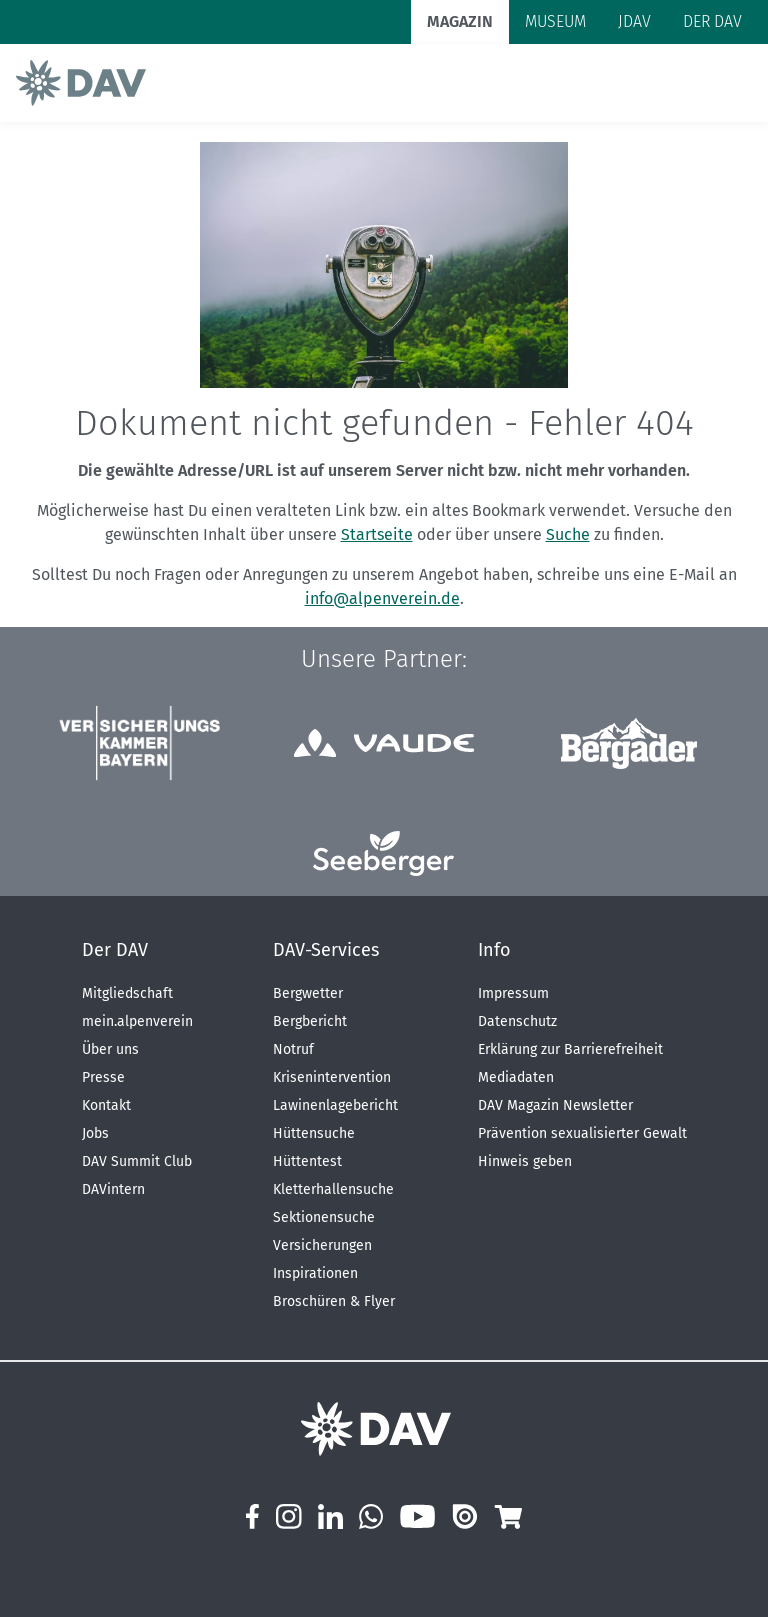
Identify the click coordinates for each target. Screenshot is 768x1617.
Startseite (377, 534)
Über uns (110, 1049)
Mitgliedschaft (127, 993)
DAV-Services (326, 950)
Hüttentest (307, 1161)
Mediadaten (516, 1077)
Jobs (95, 1133)
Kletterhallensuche (333, 1189)
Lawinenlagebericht (335, 1105)
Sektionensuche (324, 1217)
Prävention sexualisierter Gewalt (582, 1133)
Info (494, 950)
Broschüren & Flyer (334, 1301)
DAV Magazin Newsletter (555, 1105)
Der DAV (115, 950)
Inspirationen (315, 1273)
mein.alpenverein (137, 1021)
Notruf (293, 1049)
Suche (568, 534)
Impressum (513, 993)
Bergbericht (310, 1021)
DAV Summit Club (137, 1161)
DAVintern (113, 1189)
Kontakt (106, 1105)
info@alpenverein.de (382, 598)
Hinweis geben (525, 1161)
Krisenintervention (332, 1077)
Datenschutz (517, 1021)
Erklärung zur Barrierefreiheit (570, 1049)
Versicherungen (322, 1245)
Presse (103, 1077)
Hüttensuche (314, 1133)
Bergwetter (308, 993)
